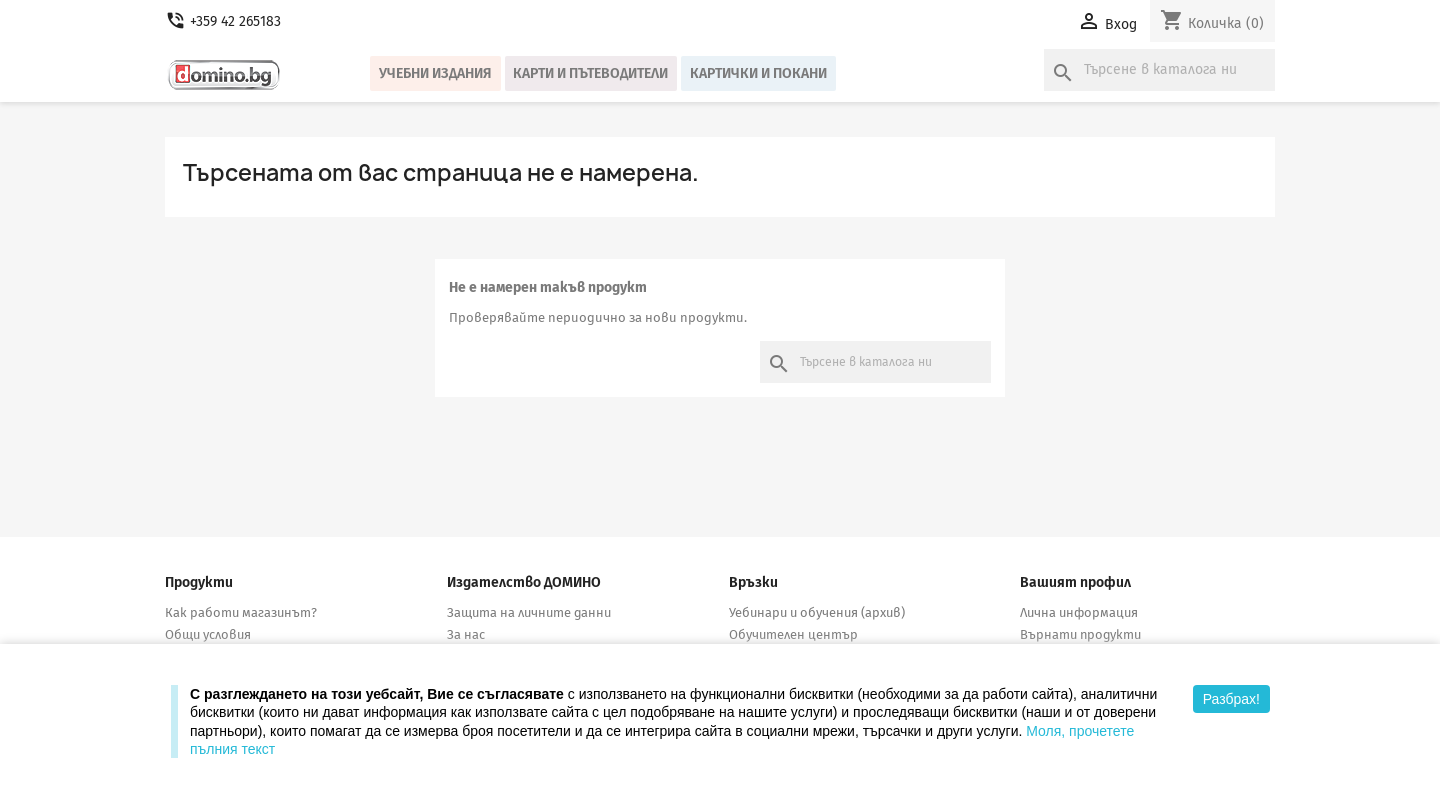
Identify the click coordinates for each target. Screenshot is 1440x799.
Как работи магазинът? (241, 612)
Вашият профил (1075, 582)
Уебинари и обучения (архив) (817, 612)
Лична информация (1079, 612)
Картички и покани (758, 73)
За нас (466, 634)
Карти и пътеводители (590, 73)
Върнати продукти (1080, 634)
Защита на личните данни (529, 612)
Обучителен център (793, 634)
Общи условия (208, 634)
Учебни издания (435, 73)
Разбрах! (1231, 699)
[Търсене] (1159, 70)
